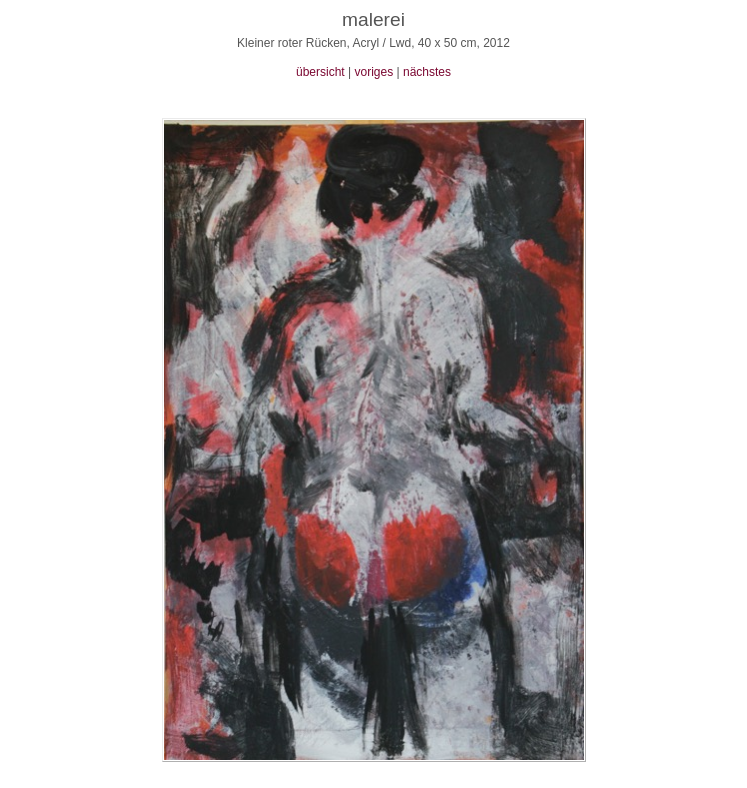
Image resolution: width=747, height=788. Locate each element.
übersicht (320, 72)
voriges (373, 72)
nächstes (427, 72)
